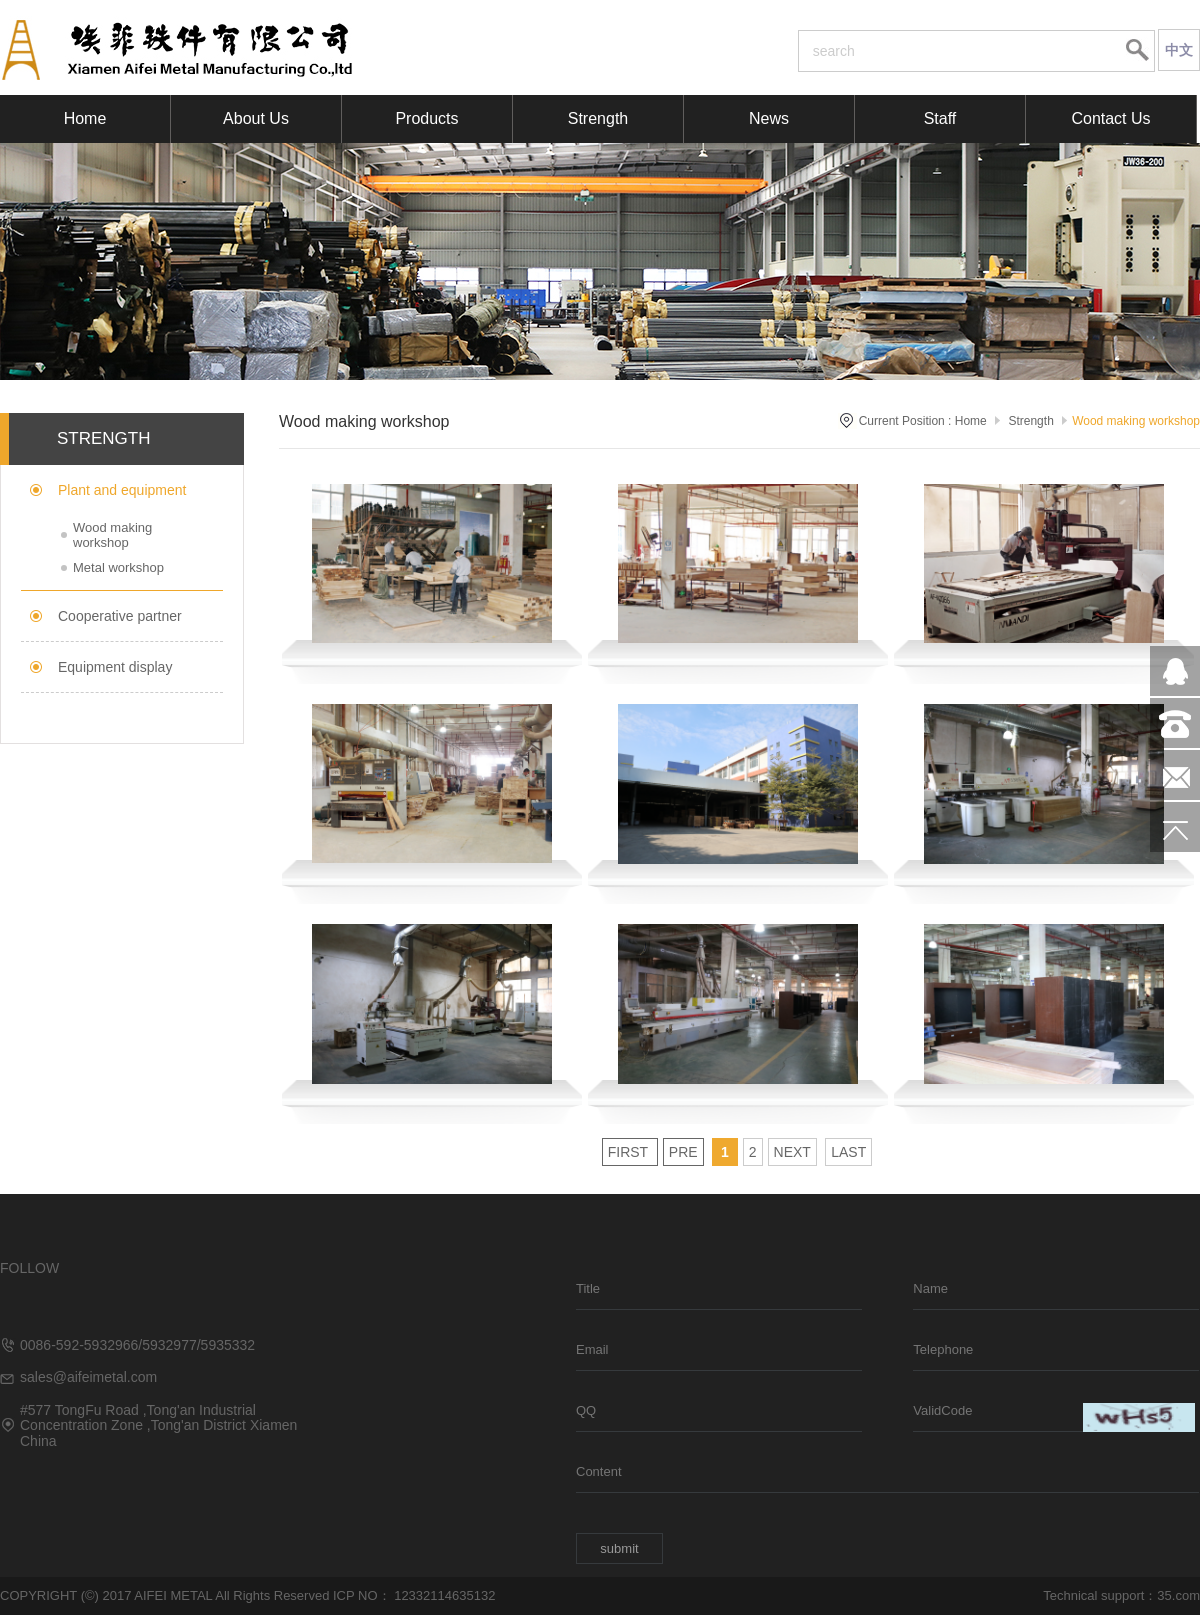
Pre (683, 1152)
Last (848, 1152)
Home (85, 118)
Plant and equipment (122, 490)
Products (426, 118)
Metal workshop (118, 567)
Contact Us (1110, 118)
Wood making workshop (112, 535)
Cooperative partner (120, 616)
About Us (256, 118)
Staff (940, 118)
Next (792, 1152)
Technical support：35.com (1121, 1595)
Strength (598, 118)
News (769, 118)
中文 (1179, 50)
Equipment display (115, 667)
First (630, 1152)
